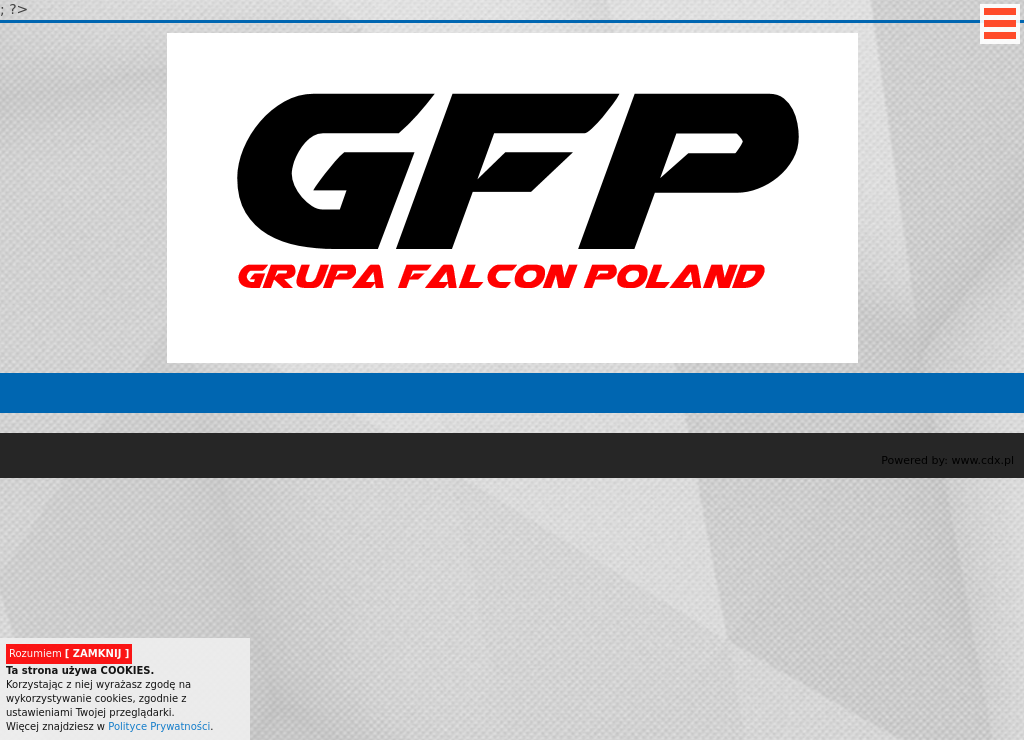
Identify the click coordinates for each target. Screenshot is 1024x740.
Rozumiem (69, 653)
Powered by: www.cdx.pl (947, 460)
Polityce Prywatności (159, 726)
